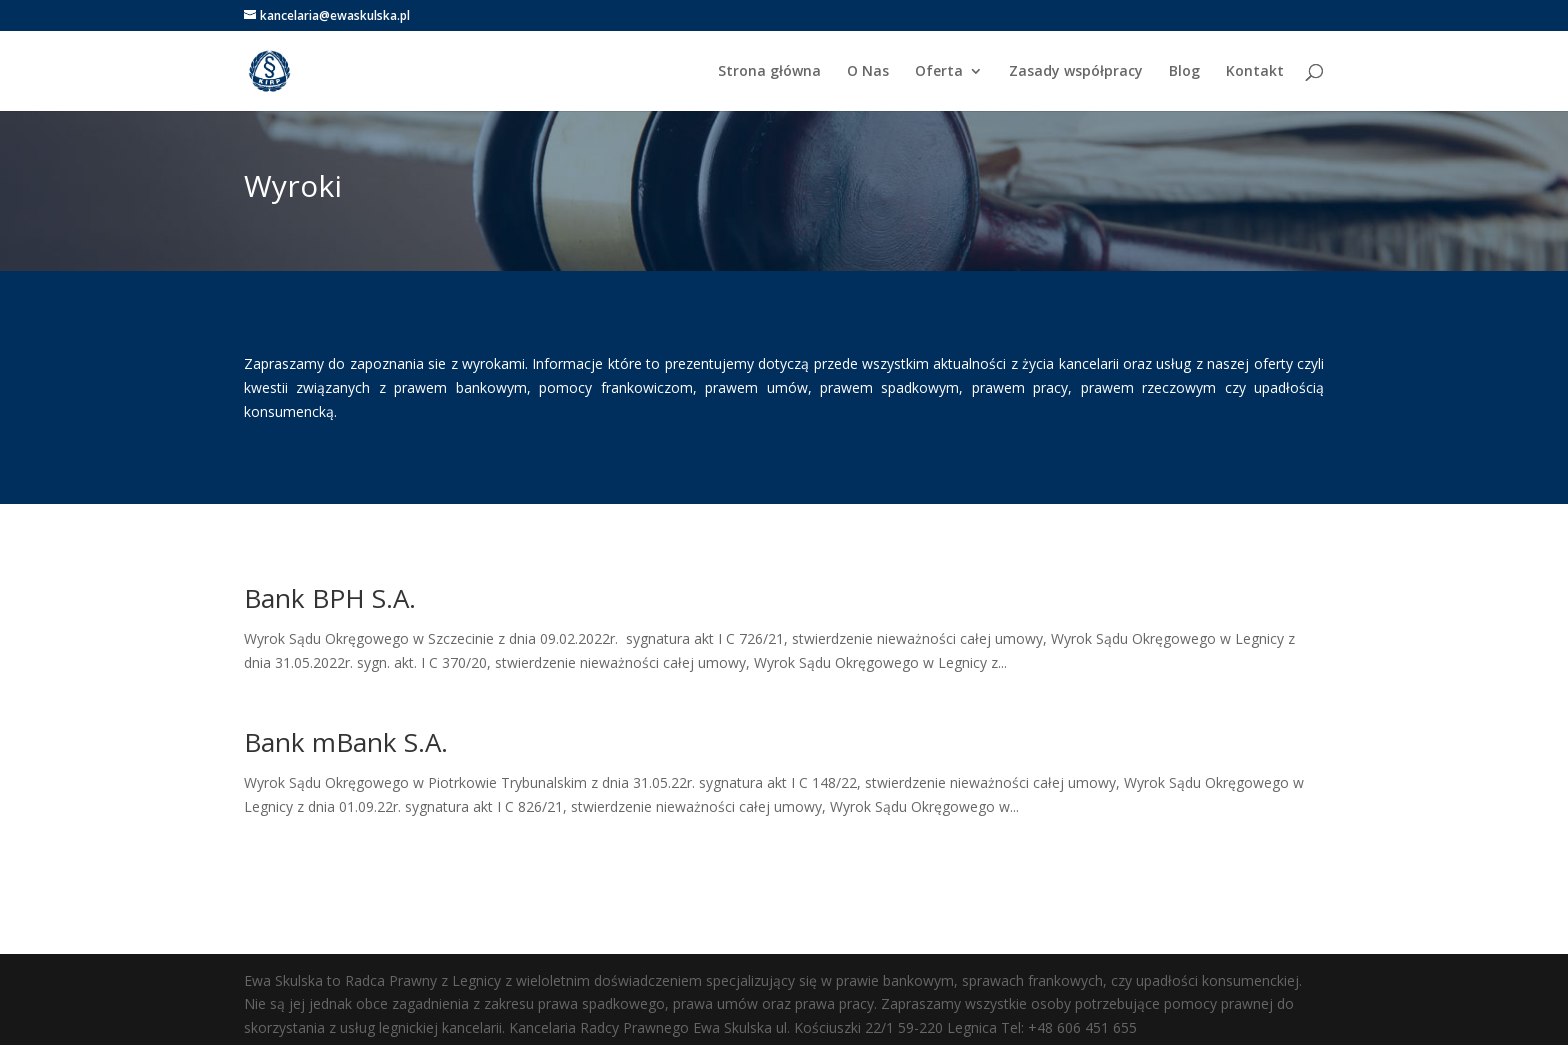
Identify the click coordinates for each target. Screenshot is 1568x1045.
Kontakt (1255, 72)
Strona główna (769, 72)
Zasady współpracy (1076, 72)
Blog (1184, 72)
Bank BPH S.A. (330, 598)
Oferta (939, 72)
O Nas (868, 72)
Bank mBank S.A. (349, 742)
